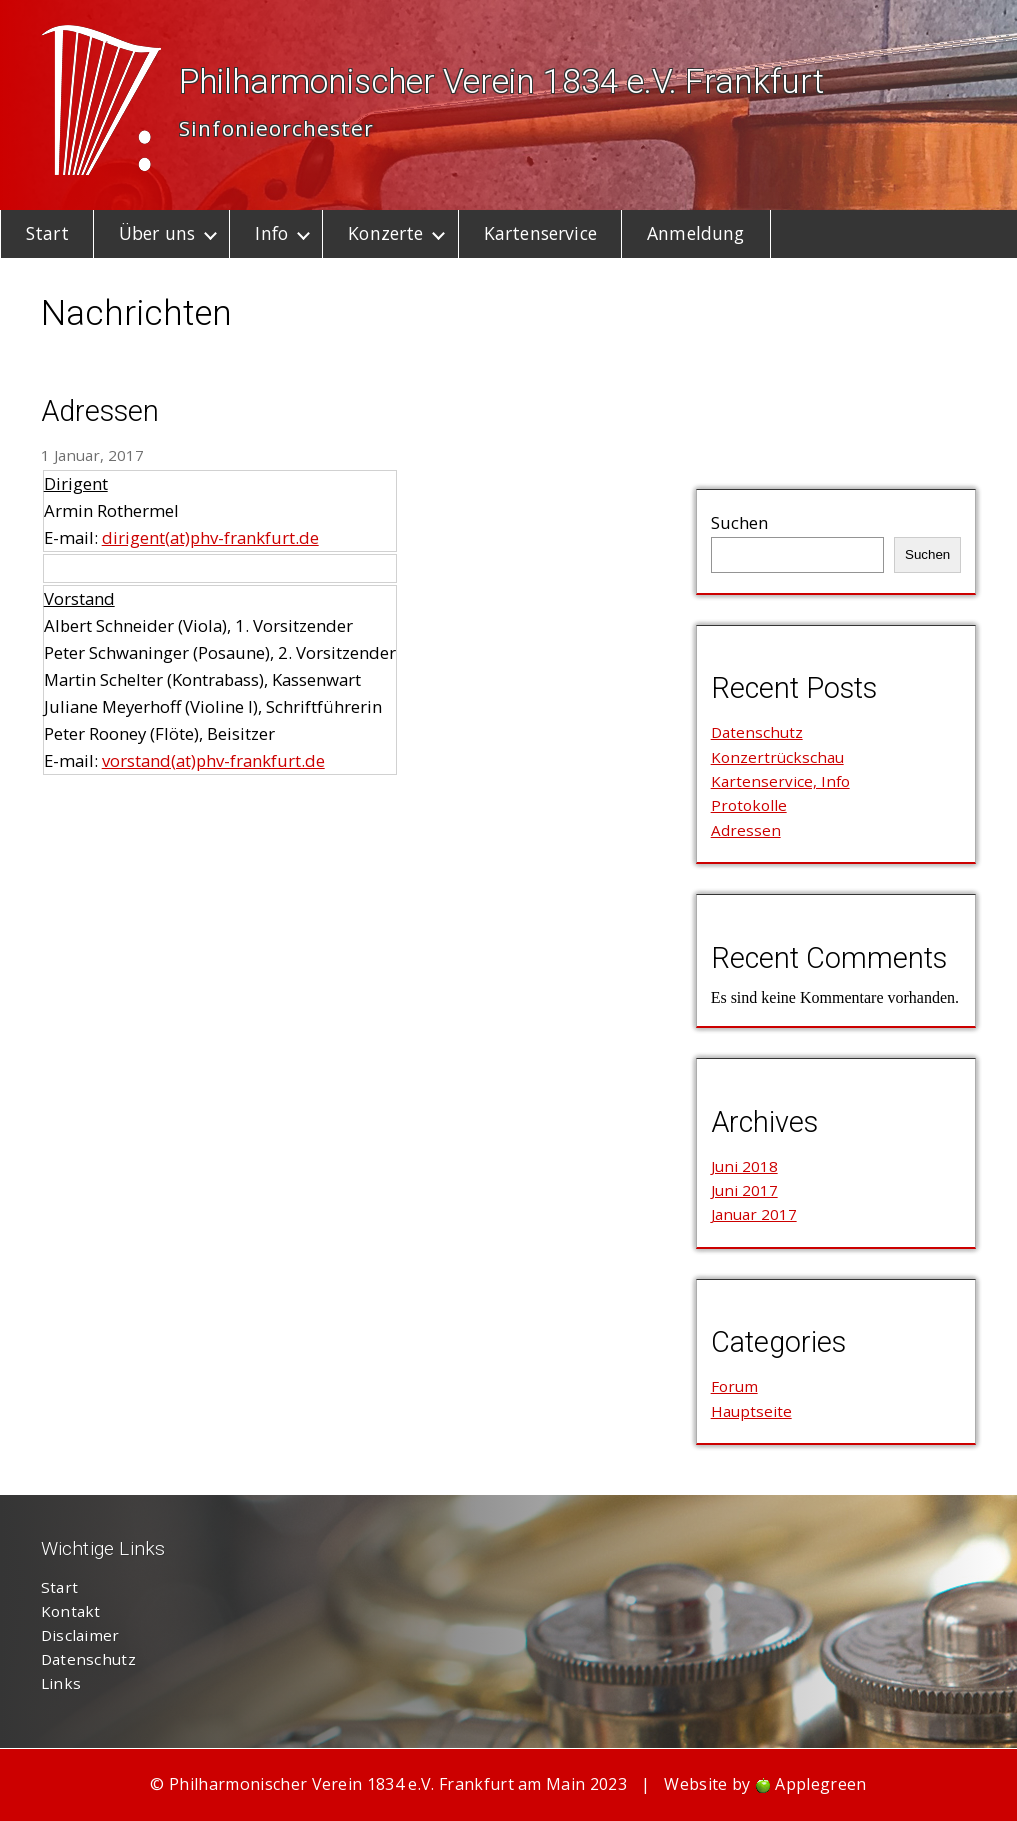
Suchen (739, 522)
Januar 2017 (754, 1214)
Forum (734, 1386)
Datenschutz (757, 732)
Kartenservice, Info (780, 781)
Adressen (100, 411)
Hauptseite (751, 1411)
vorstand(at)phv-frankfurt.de (213, 760)
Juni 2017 (744, 1190)
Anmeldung (695, 233)
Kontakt (71, 1611)
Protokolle (749, 805)
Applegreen (820, 1784)
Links (61, 1683)
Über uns (157, 233)
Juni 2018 (744, 1166)
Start (47, 233)
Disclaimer (80, 1635)
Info (271, 233)
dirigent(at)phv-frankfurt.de (210, 537)
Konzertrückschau (777, 757)
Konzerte (385, 233)
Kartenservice (540, 233)
